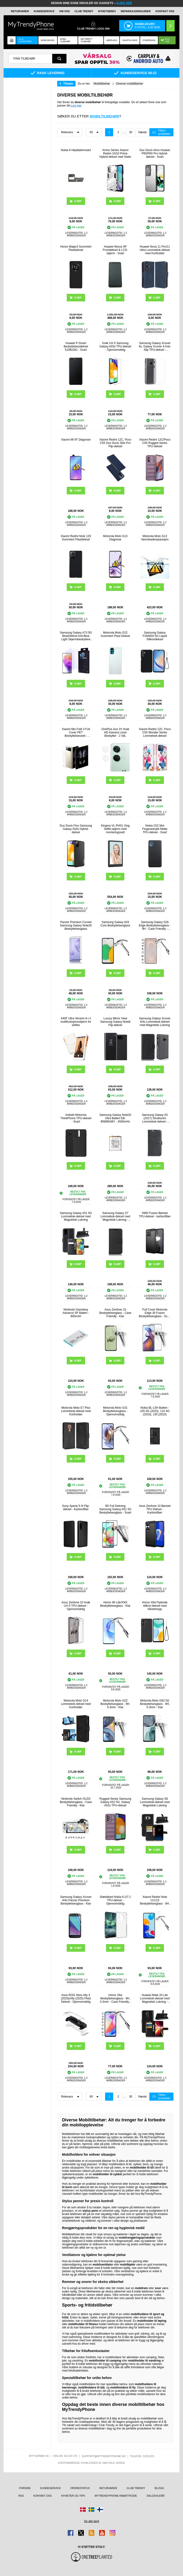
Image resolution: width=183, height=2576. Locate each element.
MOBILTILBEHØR (104, 116)
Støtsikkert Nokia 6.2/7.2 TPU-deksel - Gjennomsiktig (115, 1900)
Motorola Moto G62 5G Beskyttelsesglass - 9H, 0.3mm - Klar (155, 1704)
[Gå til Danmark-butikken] (83, 2509)
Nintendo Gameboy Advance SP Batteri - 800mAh (76, 1313)
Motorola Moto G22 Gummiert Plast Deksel (115, 634)
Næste (142, 132)
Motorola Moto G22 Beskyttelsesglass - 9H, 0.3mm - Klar (115, 1704)
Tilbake (68, 83)
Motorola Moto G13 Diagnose (115, 537)
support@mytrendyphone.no (104, 2456)
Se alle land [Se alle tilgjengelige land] (91, 2521)
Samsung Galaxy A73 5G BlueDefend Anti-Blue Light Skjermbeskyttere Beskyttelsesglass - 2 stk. (76, 636)
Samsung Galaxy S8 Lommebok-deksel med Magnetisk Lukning (155, 1802)
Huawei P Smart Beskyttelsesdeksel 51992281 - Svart (76, 346)
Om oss (64, 11)
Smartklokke (129, 40)
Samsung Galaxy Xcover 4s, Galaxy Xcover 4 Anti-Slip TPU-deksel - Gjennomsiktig (155, 346)
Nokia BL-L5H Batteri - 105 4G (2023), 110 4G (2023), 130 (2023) (154, 1411)
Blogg (159, 2488)
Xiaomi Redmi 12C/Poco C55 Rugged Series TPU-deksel (154, 443)
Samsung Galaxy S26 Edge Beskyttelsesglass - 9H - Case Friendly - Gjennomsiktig (155, 925)
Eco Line (165, 40)
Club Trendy (84, 11)
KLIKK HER (124, 3)
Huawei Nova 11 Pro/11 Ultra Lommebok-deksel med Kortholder (155, 250)
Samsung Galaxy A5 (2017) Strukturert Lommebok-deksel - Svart (155, 1118)
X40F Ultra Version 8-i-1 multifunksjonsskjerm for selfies (76, 1022)
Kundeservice (44, 11)
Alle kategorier (25, 40)
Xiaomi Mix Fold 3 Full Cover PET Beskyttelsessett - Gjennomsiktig (76, 732)
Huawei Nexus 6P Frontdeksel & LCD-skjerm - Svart (115, 250)
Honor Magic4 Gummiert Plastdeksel (76, 248)
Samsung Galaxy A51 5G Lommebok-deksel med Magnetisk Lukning (76, 1216)
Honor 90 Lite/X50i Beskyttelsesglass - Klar (115, 1604)
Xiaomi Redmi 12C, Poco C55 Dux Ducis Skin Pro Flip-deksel (115, 443)
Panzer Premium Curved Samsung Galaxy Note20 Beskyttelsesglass (76, 925)
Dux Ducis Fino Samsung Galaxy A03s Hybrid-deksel (76, 829)
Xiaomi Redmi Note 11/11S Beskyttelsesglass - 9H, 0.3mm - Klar (155, 1900)
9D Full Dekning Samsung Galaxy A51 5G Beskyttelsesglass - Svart (115, 1509)
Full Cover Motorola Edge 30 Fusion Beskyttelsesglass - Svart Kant (155, 1313)
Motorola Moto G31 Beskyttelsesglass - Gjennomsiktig (115, 1411)
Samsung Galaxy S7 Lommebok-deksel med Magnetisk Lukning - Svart (115, 1216)
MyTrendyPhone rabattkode (116, 2495)
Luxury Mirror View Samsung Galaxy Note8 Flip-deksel (115, 1022)
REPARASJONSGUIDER (136, 11)
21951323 (148, 2456)
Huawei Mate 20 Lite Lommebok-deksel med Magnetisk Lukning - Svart (155, 1998)
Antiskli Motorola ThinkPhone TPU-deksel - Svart (75, 1118)
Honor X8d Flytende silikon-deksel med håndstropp (155, 1606)
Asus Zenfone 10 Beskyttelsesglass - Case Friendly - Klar (115, 1313)
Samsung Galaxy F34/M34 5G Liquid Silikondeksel (155, 636)
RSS (21, 2495)
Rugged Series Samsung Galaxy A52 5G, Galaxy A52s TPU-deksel (115, 1802)
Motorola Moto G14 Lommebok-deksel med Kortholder (76, 1704)
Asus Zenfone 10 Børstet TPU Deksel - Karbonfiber (155, 1509)
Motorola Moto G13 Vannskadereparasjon (155, 537)
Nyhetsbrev (107, 11)
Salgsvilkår (156, 2495)
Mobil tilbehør (65, 40)
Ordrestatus (80, 2488)
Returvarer (20, 11)
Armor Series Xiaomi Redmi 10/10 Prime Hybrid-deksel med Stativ (115, 153)
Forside (25, 2488)
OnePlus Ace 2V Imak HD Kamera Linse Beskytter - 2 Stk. (115, 732)
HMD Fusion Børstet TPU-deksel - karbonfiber (155, 1214)
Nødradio (111, 40)
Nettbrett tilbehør (86, 40)
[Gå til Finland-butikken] (100, 2509)
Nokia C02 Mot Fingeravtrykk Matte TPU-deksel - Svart (154, 829)
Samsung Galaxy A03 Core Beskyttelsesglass (115, 923)
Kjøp (117, 201)
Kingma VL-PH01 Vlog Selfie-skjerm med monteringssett (115, 829)
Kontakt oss (164, 11)
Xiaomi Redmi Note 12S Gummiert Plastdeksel (76, 537)
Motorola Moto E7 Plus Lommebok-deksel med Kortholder (76, 1411)
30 (130, 132)
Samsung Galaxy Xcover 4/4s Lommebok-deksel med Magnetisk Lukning (155, 1022)
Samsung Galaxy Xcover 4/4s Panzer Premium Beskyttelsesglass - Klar (76, 1900)
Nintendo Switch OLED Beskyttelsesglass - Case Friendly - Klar (76, 1802)
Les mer (76, 105)
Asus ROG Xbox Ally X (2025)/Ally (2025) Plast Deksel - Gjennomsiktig (76, 1998)
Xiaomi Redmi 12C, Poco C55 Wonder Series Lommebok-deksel (155, 732)
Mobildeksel (48, 40)
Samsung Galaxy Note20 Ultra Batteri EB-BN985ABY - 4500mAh (115, 1118)
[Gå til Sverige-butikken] (91, 2509)
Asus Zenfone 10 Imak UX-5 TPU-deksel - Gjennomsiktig (75, 1606)
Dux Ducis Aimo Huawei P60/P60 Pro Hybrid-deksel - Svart (155, 153)
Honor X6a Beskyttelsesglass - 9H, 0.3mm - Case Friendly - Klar (115, 1998)
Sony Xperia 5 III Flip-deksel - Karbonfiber (76, 1507)
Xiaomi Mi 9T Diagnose (76, 439)
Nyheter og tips (73, 2495)
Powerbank (148, 40)
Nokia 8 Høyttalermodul (76, 150)
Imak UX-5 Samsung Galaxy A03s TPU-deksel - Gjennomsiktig (115, 346)
